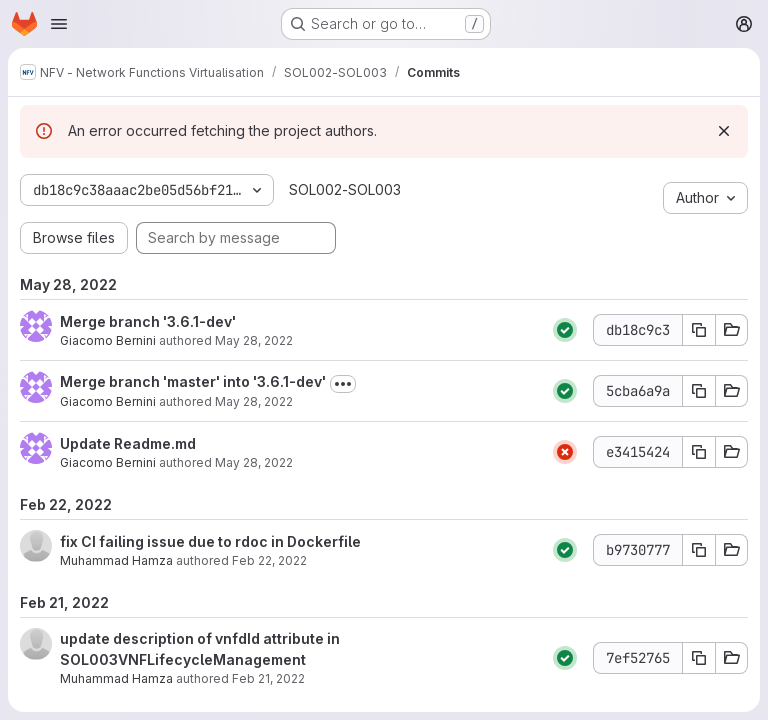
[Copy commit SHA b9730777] (699, 550)
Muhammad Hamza (116, 560)
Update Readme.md (128, 443)
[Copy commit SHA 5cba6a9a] (699, 391)
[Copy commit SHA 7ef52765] (699, 658)
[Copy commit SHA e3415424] (699, 452)
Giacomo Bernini (108, 340)
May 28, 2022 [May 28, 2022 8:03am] (254, 401)
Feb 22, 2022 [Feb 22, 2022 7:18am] (269, 560)
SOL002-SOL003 (345, 189)
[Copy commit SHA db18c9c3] (699, 330)
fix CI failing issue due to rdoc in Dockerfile (210, 541)
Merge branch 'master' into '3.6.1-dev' (193, 381)
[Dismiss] (724, 131)
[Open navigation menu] (59, 24)
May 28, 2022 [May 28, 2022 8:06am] (254, 340)
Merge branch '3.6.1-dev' (148, 321)
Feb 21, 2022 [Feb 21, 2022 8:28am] (268, 678)
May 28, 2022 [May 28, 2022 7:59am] (254, 462)
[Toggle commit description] (343, 384)
